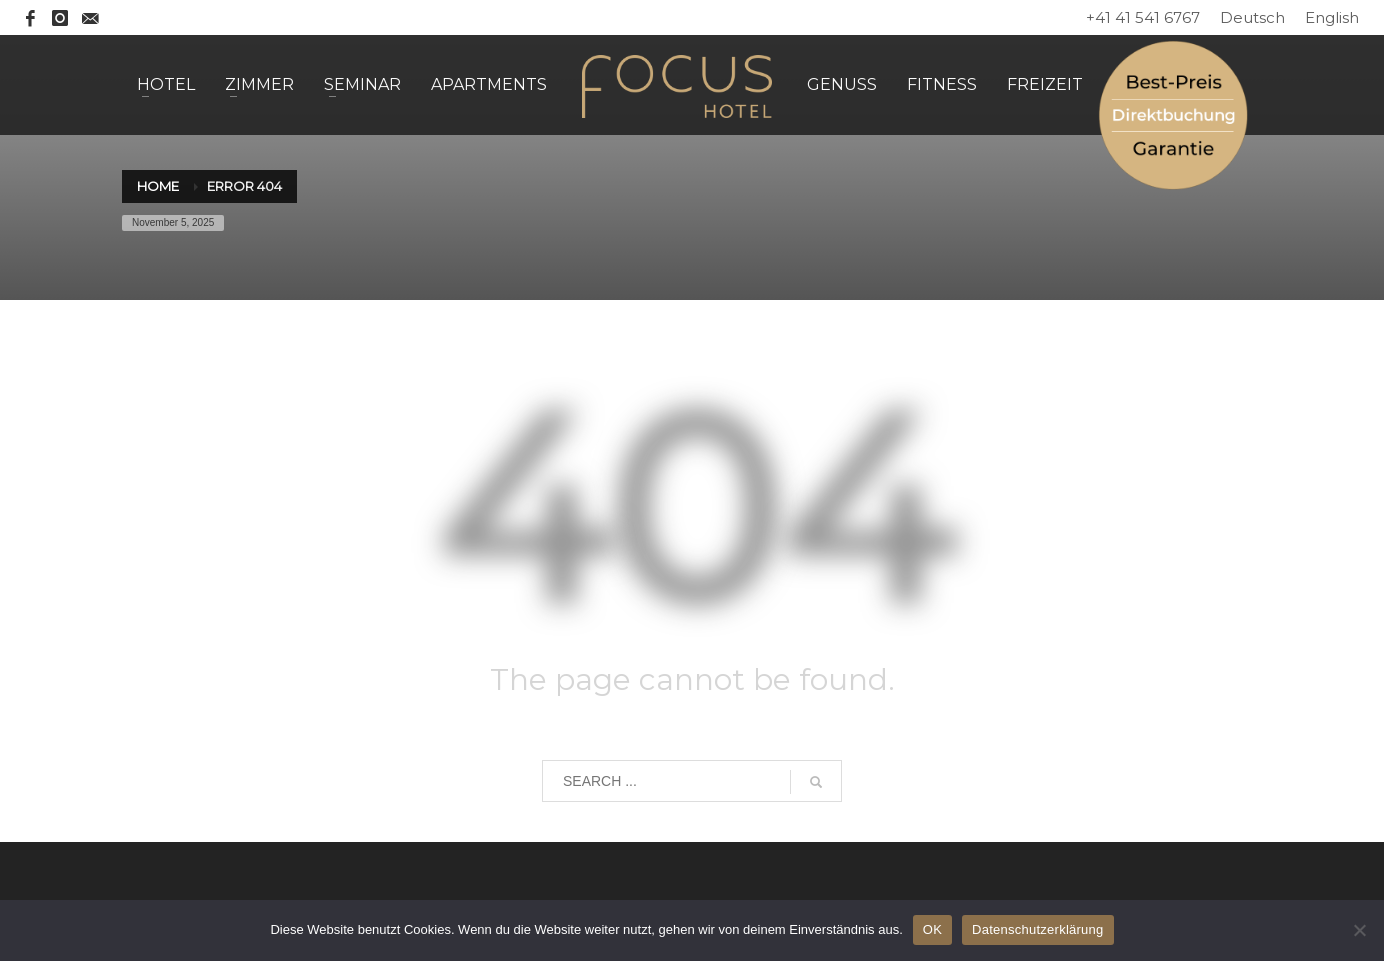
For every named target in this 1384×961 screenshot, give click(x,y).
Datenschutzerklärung (1037, 929)
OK (932, 929)
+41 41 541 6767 (1143, 17)
